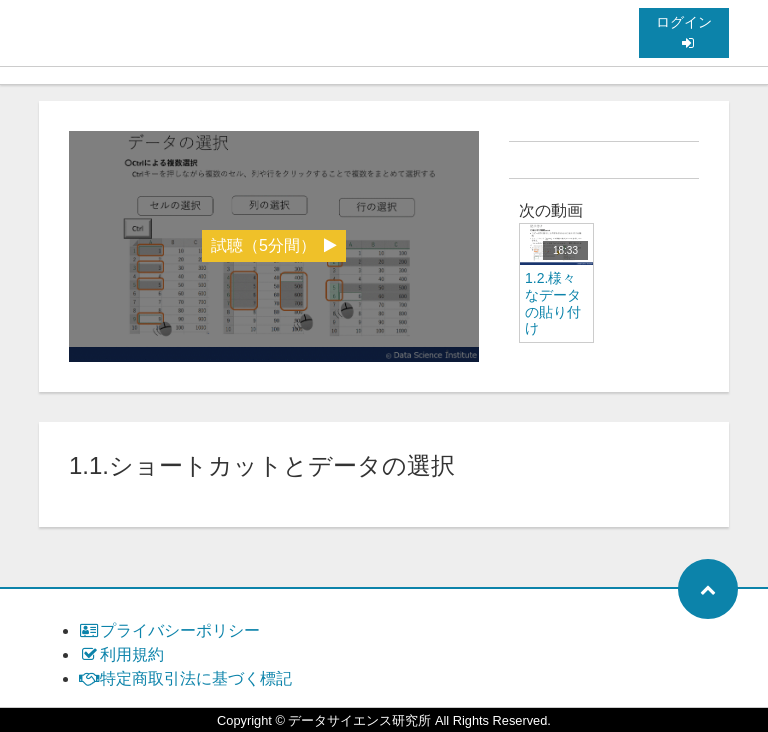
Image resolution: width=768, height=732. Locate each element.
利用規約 (121, 654)
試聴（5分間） (274, 245)
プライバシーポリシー (169, 630)
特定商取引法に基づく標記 (185, 678)
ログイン (684, 32)
